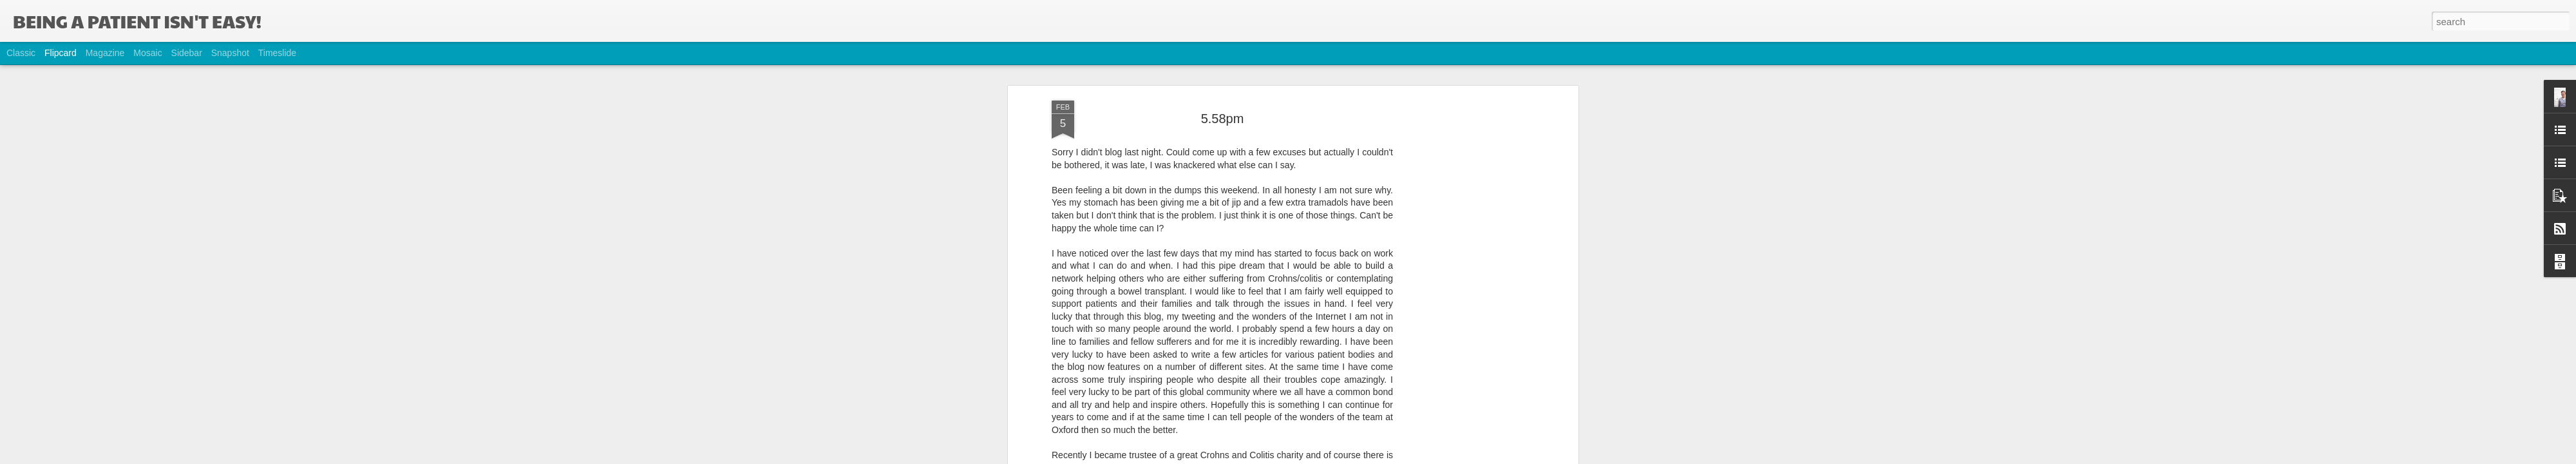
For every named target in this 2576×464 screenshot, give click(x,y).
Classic (20, 53)
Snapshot (230, 53)
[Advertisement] (1463, 252)
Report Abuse (1366, 457)
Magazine (105, 53)
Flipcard (60, 53)
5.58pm (1222, 67)
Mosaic (147, 53)
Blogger (1328, 457)
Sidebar (186, 53)
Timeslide (277, 53)
